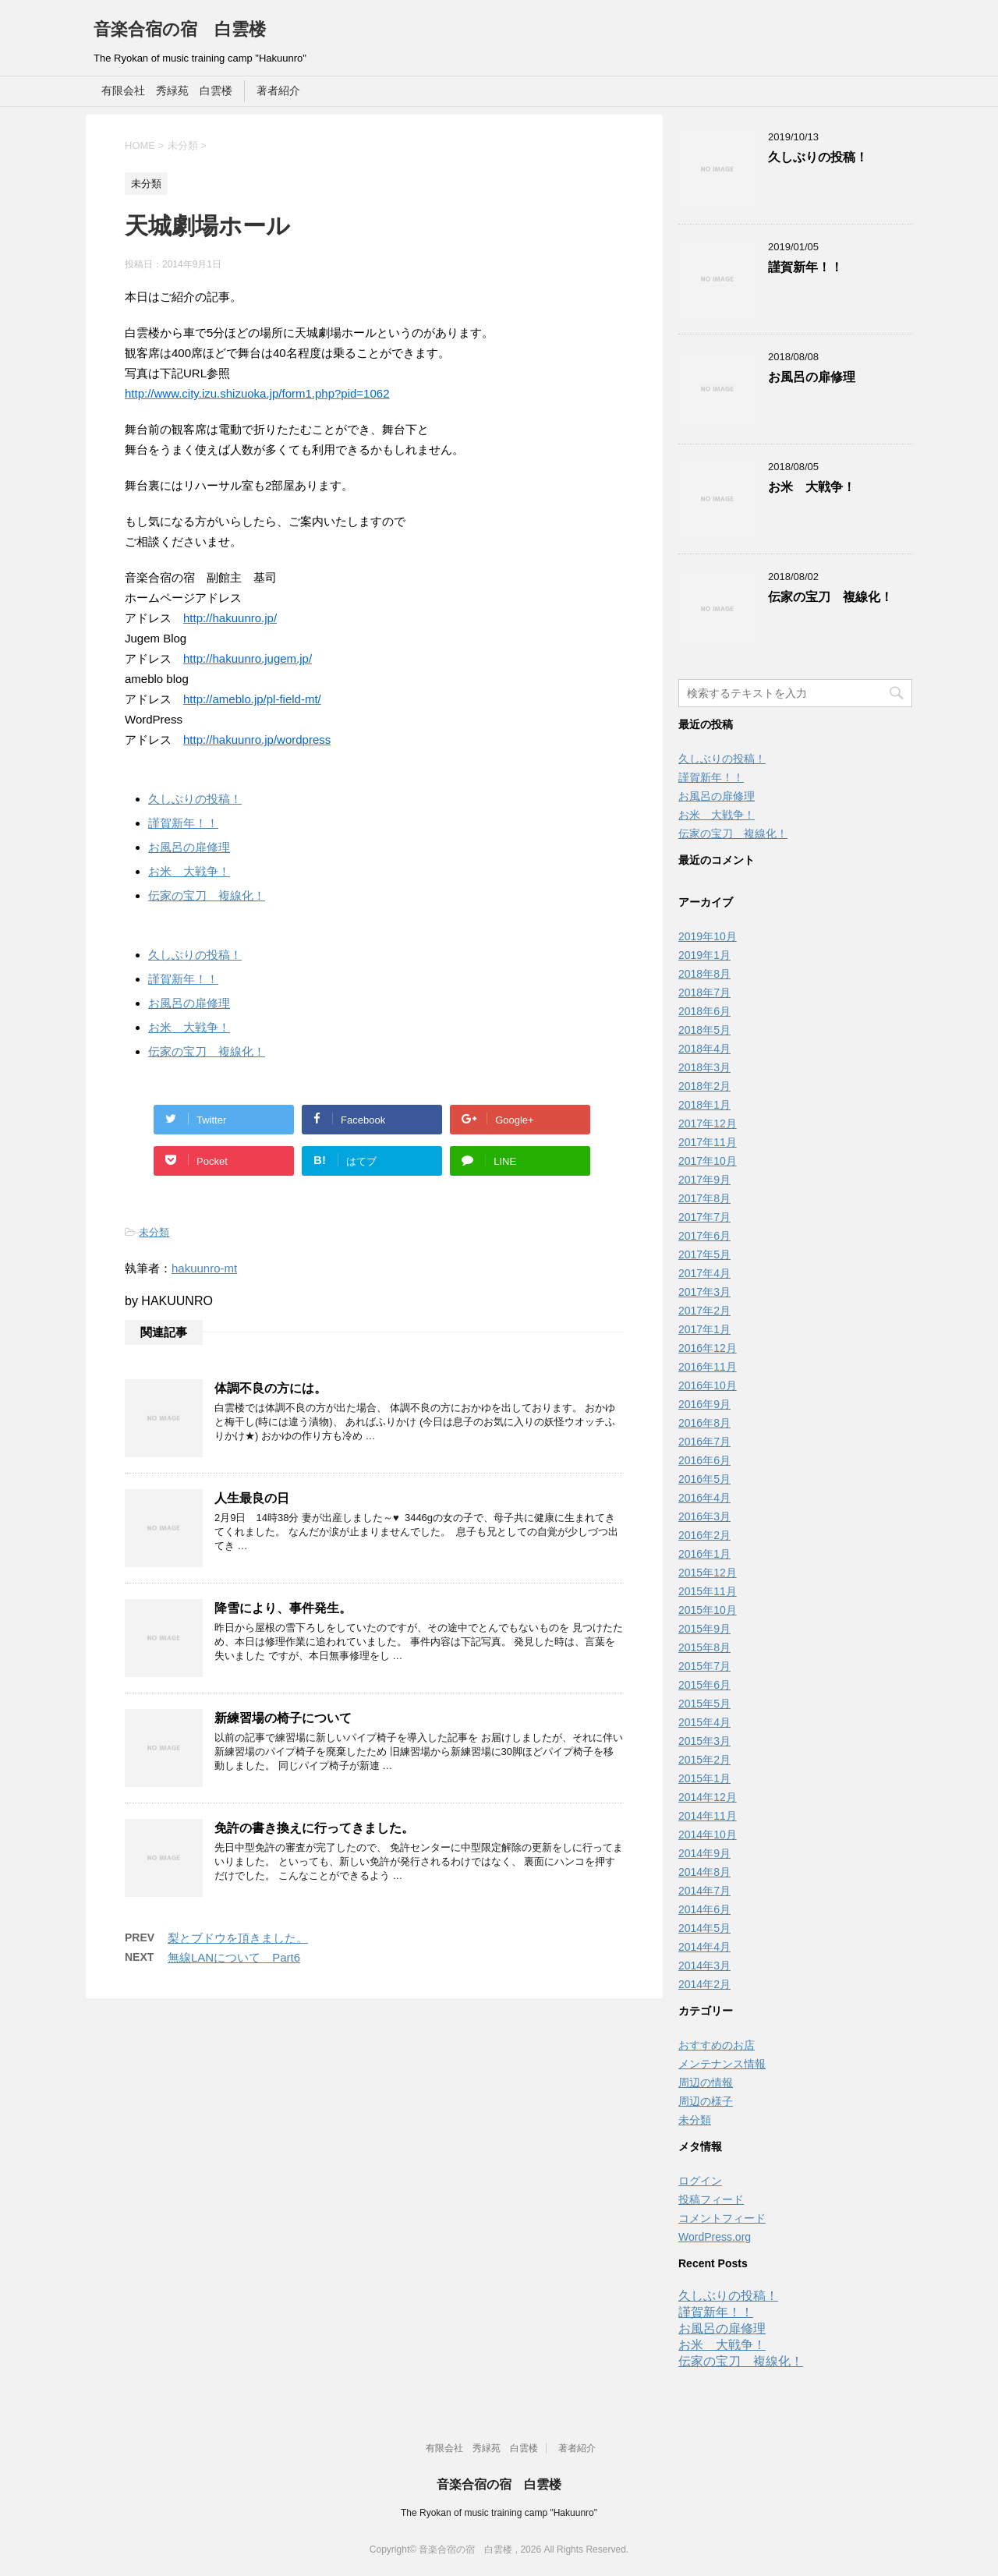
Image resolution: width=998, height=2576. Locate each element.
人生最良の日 (251, 1498)
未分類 (154, 1232)
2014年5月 (704, 1928)
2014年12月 (707, 1797)
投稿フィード (711, 2199)
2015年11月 (707, 1591)
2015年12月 (707, 1572)
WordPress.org (714, 2237)
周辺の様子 (705, 2101)
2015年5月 (704, 1703)
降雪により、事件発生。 (283, 1608)
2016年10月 (707, 1385)
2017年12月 (707, 1123)
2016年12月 (707, 1348)
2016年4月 (704, 1497)
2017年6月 (704, 1236)
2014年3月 (704, 1965)
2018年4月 (704, 1048)
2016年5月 (704, 1479)
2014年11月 (707, 1816)
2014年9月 (704, 1853)
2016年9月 (704, 1404)
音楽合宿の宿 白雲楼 (180, 29)
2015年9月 (704, 1628)
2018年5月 (704, 1030)
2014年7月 (704, 1890)
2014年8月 (704, 1872)
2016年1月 (704, 1554)
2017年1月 (704, 1329)
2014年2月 (704, 1984)
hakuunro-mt (204, 1268)
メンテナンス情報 (722, 2064)
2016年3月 (704, 1516)
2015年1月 (704, 1778)
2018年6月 (704, 1011)
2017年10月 (707, 1161)
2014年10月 (707, 1834)
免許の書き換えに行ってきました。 (314, 1828)
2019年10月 (707, 936)
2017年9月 (704, 1179)
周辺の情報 (705, 2082)
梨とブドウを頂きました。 (238, 1937)
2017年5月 (704, 1254)
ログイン (700, 2180)
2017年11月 (707, 1142)
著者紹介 (278, 90)
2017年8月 (704, 1198)
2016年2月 (704, 1535)
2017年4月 (704, 1273)
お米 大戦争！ (189, 871)
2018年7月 (704, 992)
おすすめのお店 (716, 2045)
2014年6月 (704, 1909)
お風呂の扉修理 (189, 847)
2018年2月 (704, 1086)
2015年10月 (707, 1610)
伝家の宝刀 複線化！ (206, 895)
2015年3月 (704, 1741)
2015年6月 (704, 1685)
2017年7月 (704, 1217)
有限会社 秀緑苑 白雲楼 (166, 90)
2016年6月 (704, 1460)
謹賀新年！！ (183, 823)
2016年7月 (704, 1441)
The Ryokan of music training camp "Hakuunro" (499, 2512)
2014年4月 (704, 1947)
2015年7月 (704, 1666)
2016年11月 (707, 1367)
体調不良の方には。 (270, 1388)
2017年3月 (704, 1292)
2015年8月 (704, 1647)
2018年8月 (704, 974)
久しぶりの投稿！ (195, 798)
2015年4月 (704, 1722)
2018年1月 (704, 1105)
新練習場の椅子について (283, 1718)
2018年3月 (704, 1067)
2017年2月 (704, 1310)
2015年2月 (704, 1759)
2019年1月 (704, 955)
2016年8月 (704, 1423)
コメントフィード (722, 2218)
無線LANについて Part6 (234, 1957)
